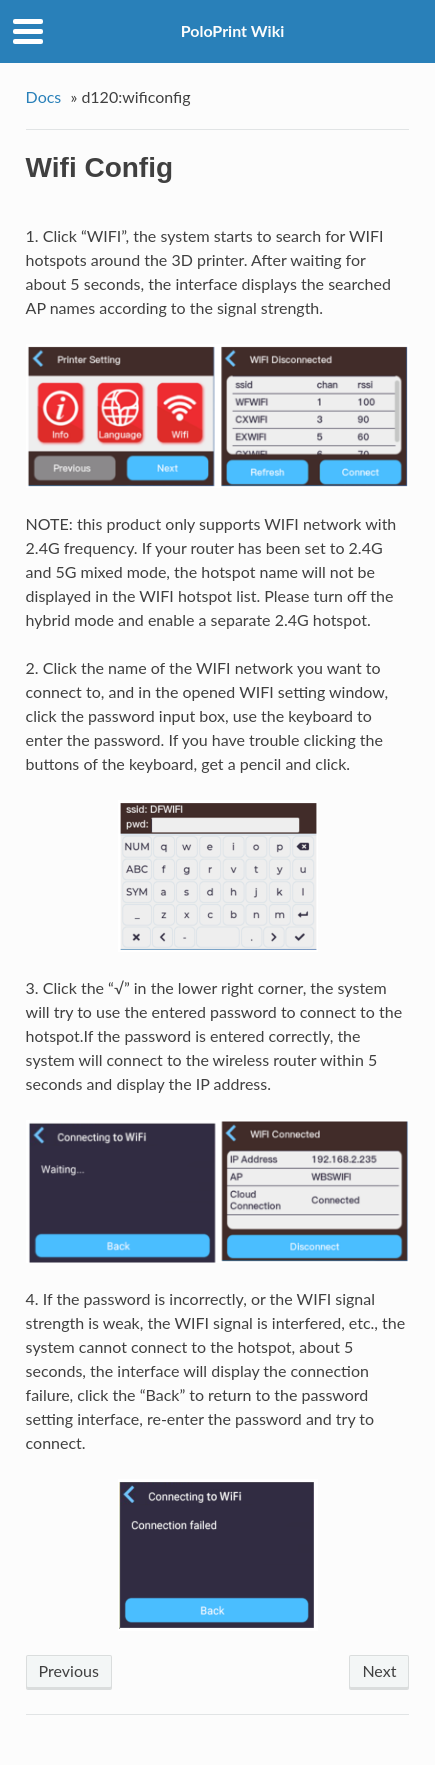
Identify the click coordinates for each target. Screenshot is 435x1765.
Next (379, 1670)
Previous (69, 1670)
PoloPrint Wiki (233, 30)
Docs (44, 96)
